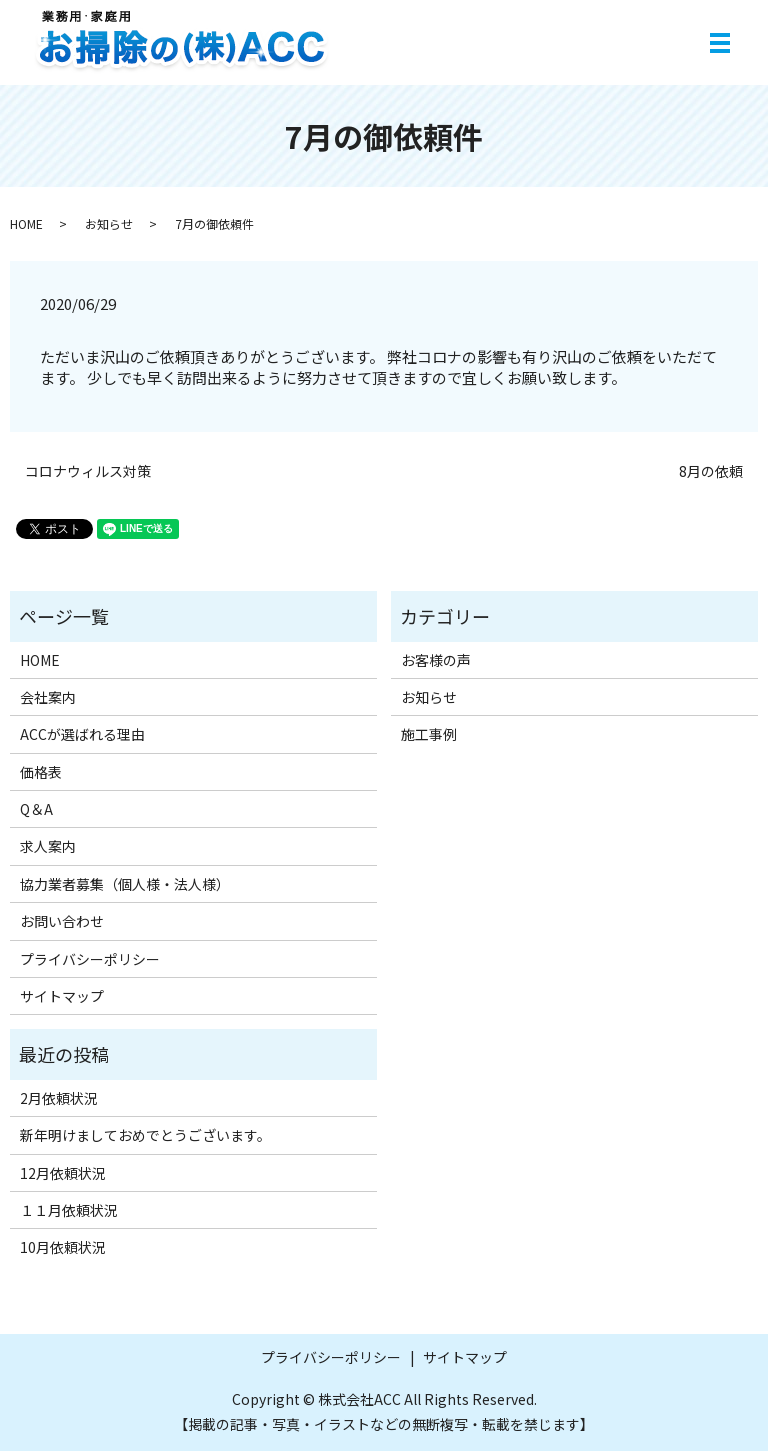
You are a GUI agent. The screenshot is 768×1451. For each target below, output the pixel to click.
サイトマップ (62, 996)
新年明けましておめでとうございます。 (145, 1135)
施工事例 (429, 734)
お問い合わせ (62, 921)
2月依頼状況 (59, 1098)
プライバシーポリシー (90, 959)
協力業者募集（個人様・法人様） (125, 884)
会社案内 (48, 697)
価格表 (41, 772)
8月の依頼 (711, 471)
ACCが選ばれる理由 (82, 734)
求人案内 (48, 846)
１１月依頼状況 (69, 1210)
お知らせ (109, 223)
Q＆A (36, 809)
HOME (26, 223)
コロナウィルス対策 (88, 471)
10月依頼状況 (63, 1247)
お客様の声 (436, 660)
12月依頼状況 (63, 1173)
